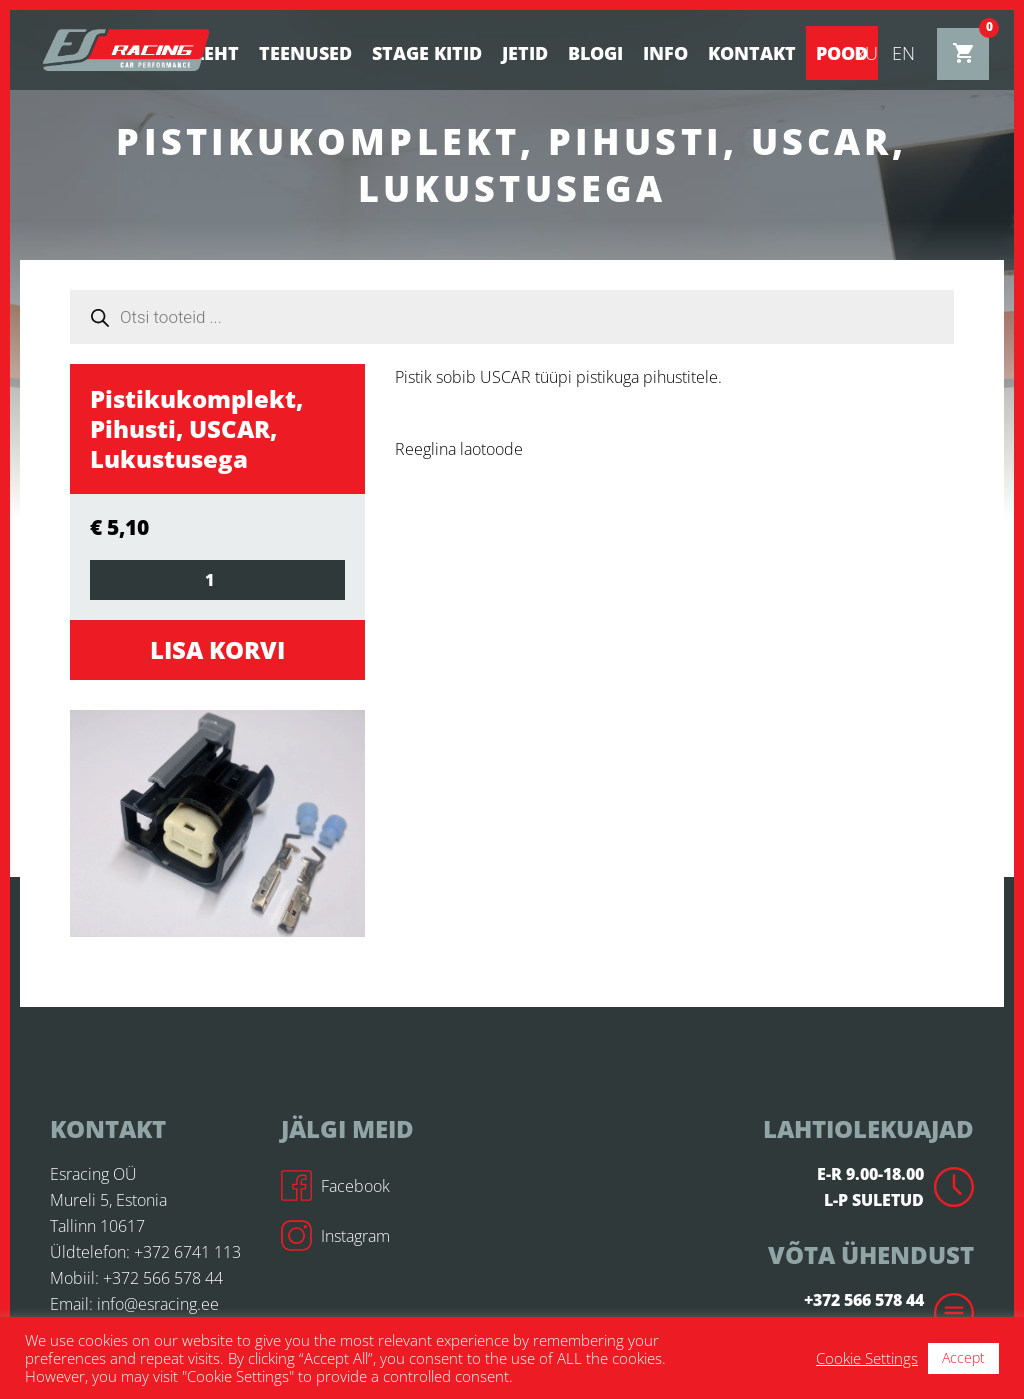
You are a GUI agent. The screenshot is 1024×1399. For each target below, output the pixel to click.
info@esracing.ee (158, 1304)
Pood (842, 53)
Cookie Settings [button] (867, 1358)
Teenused (305, 53)
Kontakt (752, 53)
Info (665, 53)
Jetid (525, 53)
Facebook (335, 1186)
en (903, 53)
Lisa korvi (217, 649)
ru (866, 53)
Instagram (335, 1236)
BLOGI (595, 53)
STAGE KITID (427, 53)
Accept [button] (963, 1357)
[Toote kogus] (217, 580)
